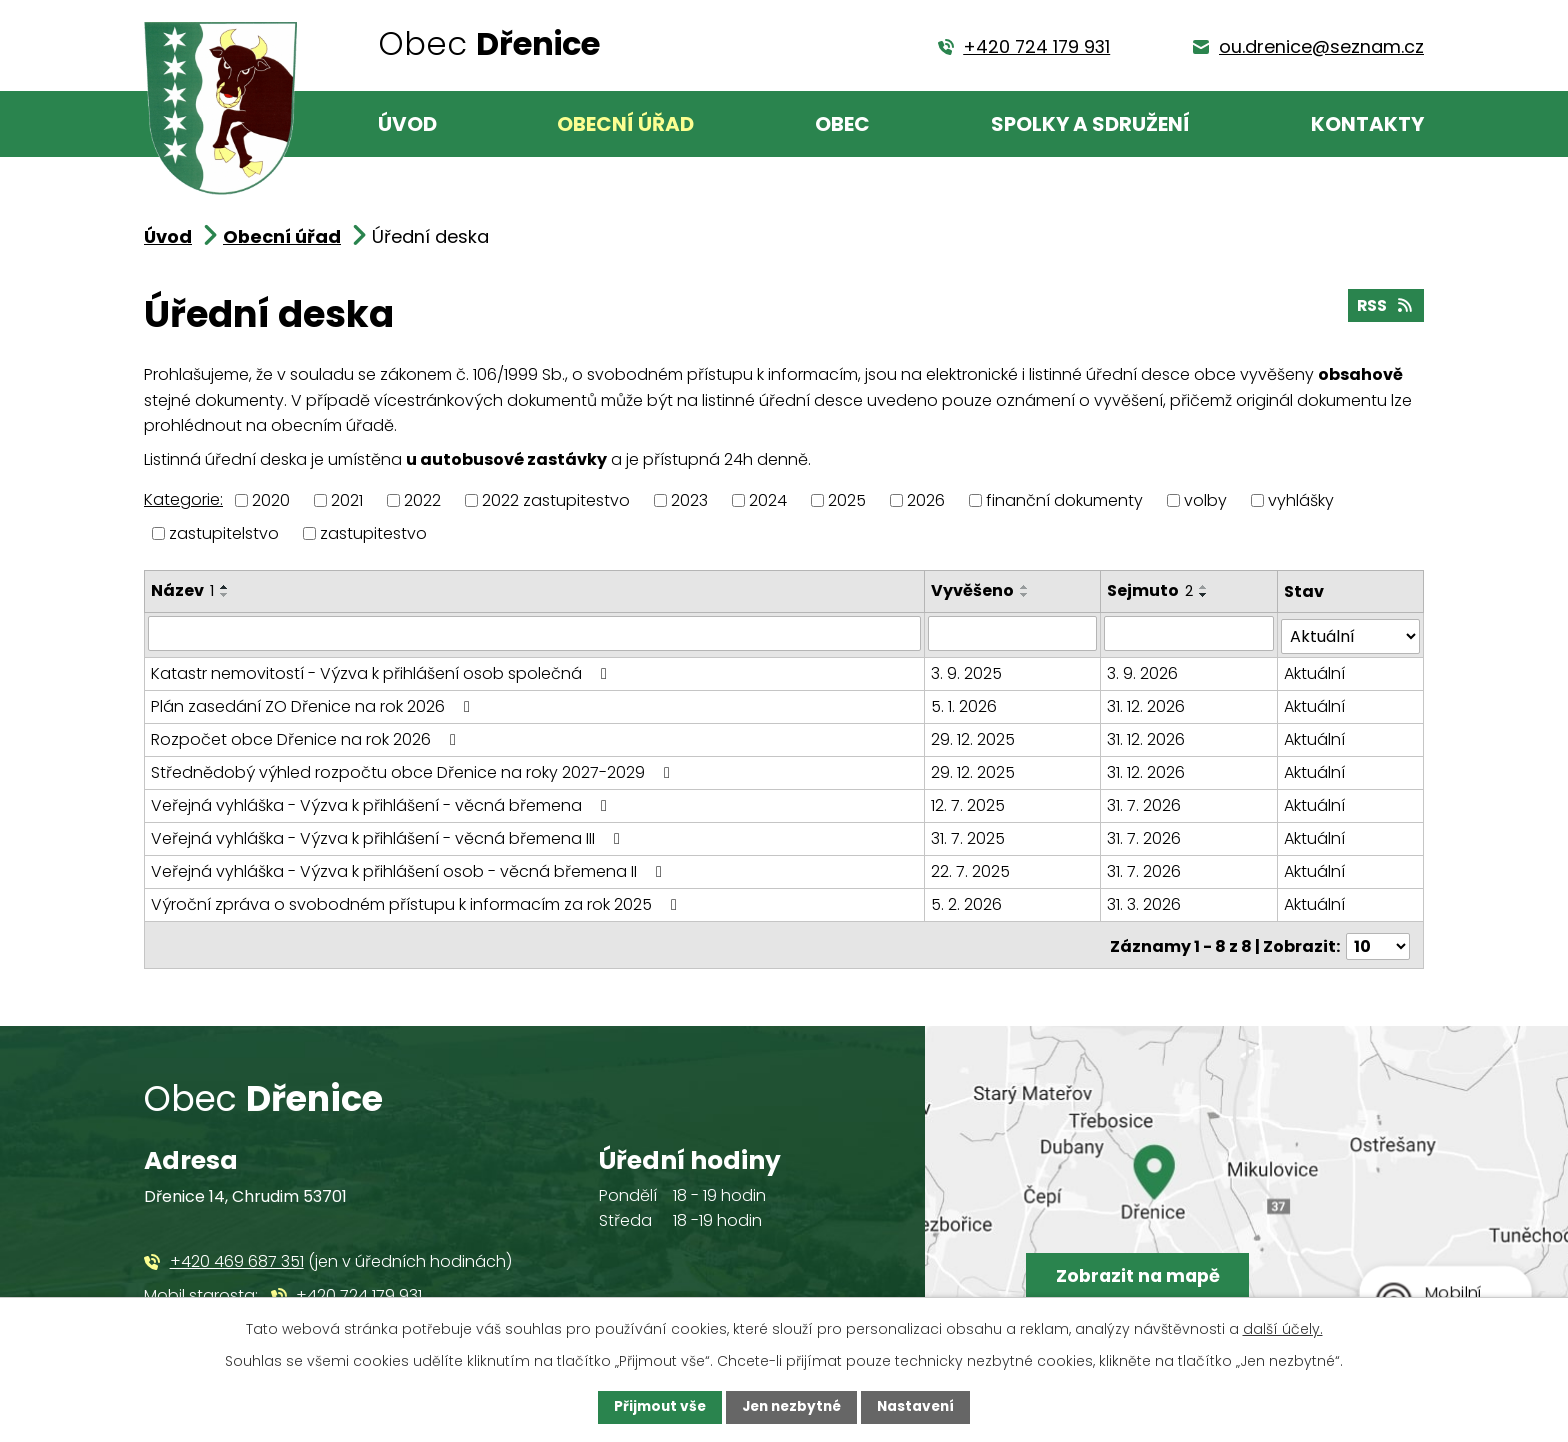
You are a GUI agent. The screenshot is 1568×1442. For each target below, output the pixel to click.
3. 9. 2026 (1143, 670)
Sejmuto (1151, 590)
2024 (768, 500)
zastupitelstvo (224, 533)
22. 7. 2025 (971, 868)
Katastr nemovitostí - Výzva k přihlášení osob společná (382, 670)
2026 (926, 500)
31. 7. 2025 (969, 835)
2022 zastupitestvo (556, 500)
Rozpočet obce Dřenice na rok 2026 (307, 736)
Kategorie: (183, 499)
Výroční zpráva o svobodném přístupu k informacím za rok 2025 (417, 901)
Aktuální (1314, 670)
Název (182, 590)
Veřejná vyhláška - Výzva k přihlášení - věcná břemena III (389, 835)
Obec (842, 124)
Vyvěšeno (973, 590)
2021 (347, 500)
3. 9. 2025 (967, 670)
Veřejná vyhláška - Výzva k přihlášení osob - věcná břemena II (410, 868)
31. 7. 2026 (1145, 802)
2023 (689, 500)
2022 (422, 500)
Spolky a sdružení (1090, 124)
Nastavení (920, 1407)
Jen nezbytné (791, 1407)
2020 (271, 500)
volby (1205, 500)
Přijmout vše (655, 1407)
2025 (847, 500)
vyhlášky (1301, 500)
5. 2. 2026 (967, 901)
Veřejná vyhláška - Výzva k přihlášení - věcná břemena (382, 802)
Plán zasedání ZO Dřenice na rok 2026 (314, 703)
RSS (1384, 307)
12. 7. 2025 (969, 802)
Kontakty (1367, 124)
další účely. (1283, 1328)
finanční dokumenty (1064, 500)
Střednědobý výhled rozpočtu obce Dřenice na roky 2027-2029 (414, 769)
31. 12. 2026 (1147, 703)
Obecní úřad (625, 124)
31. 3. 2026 (1145, 901)
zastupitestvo (373, 533)
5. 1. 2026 (965, 703)
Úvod (407, 124)
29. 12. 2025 (974, 736)
